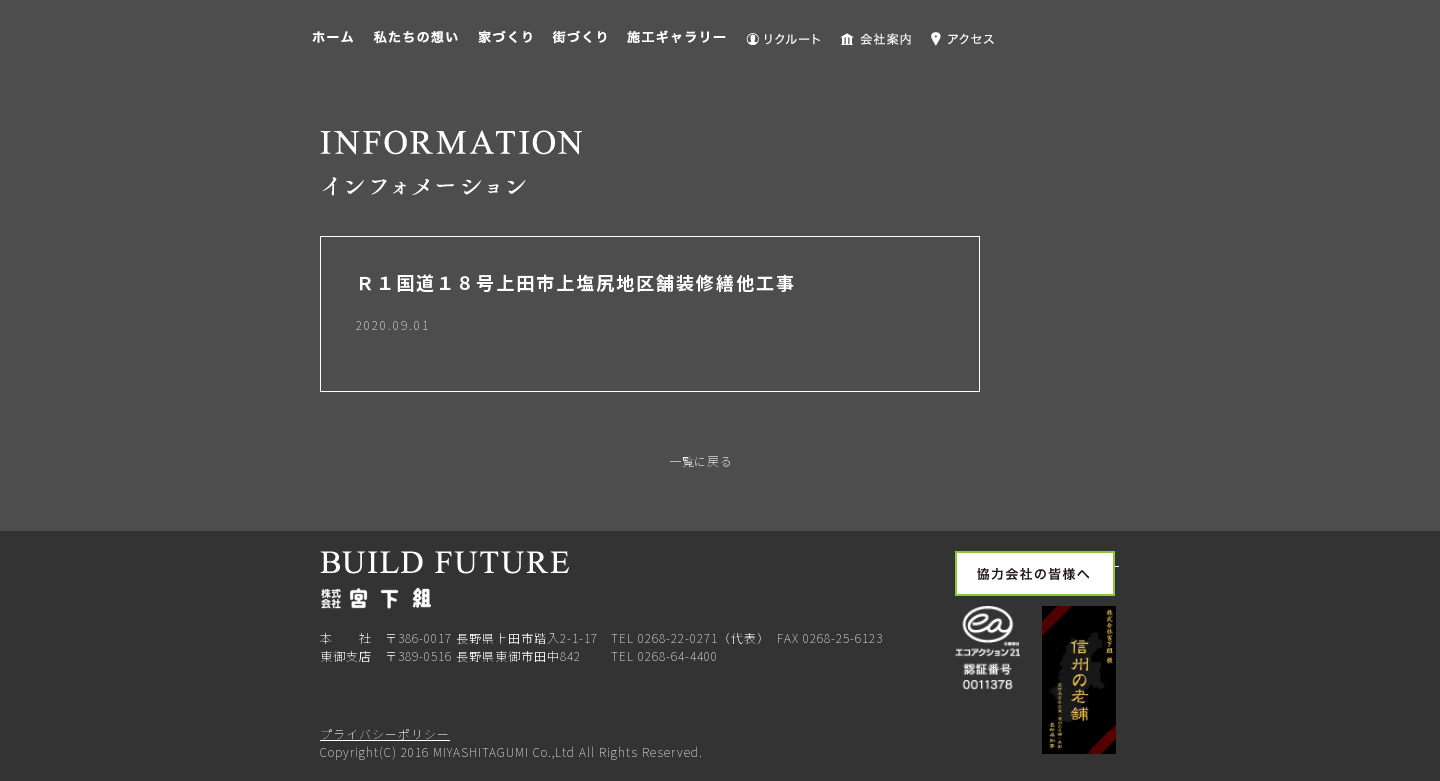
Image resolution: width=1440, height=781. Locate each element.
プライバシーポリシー (385, 733)
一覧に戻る (699, 460)
